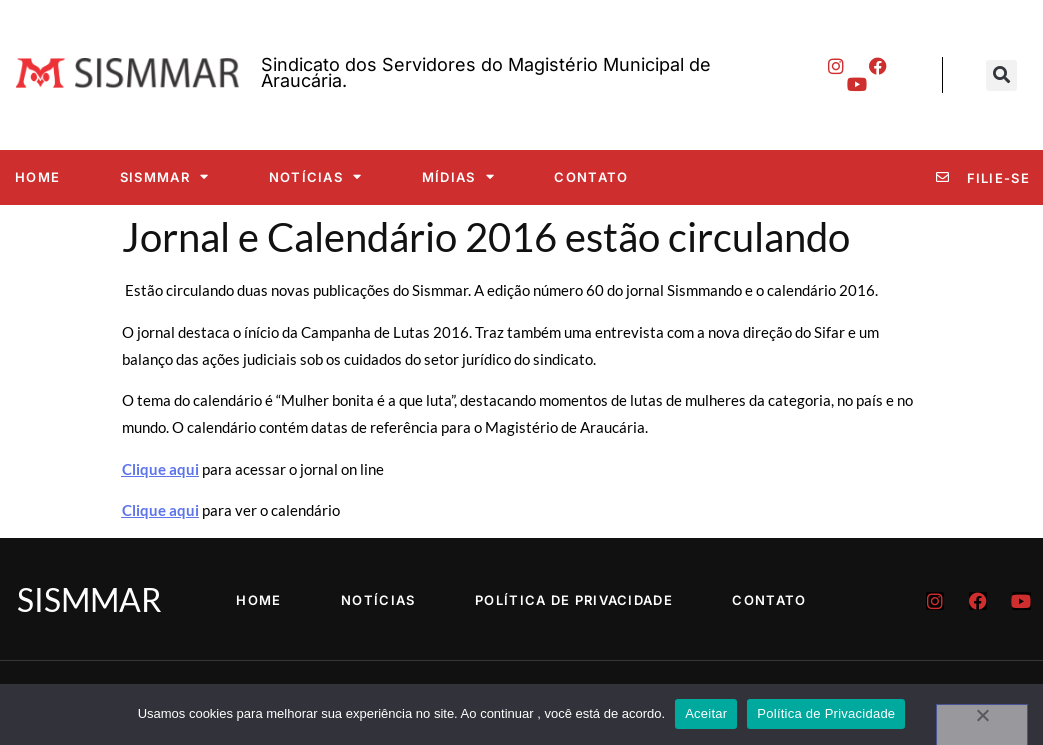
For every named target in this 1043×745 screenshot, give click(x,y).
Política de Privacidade (574, 600)
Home (37, 177)
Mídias (458, 176)
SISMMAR (164, 176)
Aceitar (706, 713)
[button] (1001, 75)
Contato (591, 177)
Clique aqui (160, 469)
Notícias (316, 176)
